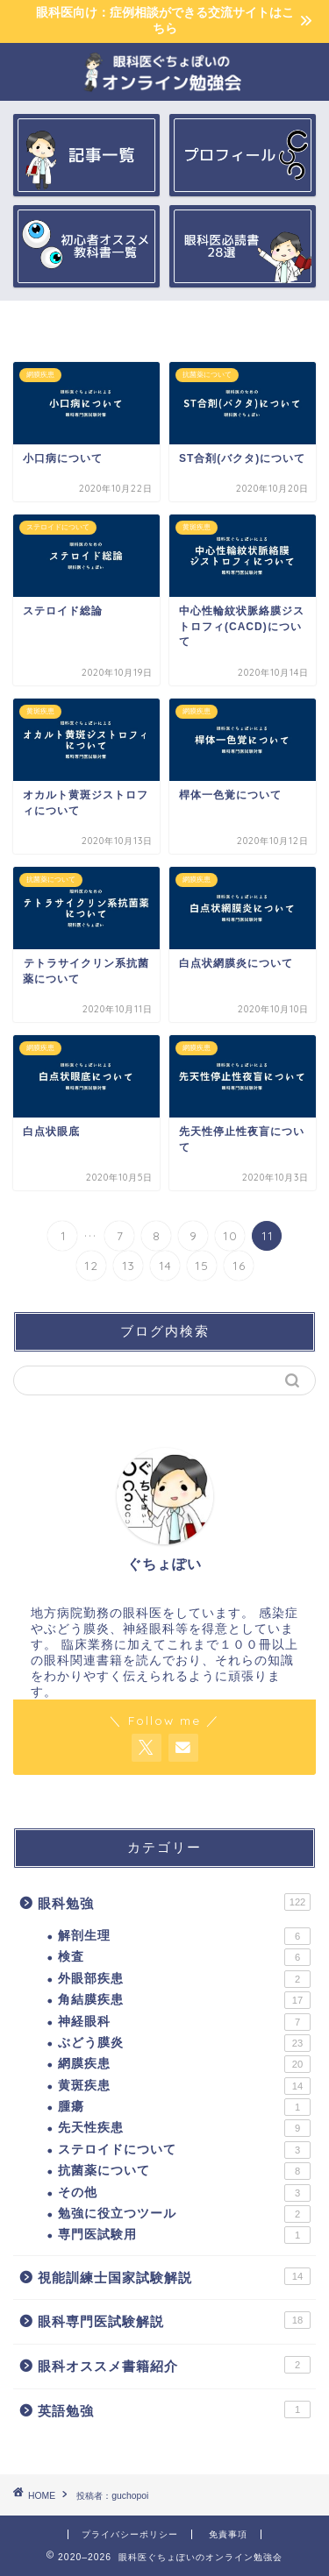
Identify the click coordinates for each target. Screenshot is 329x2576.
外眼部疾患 (184, 1979)
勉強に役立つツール (184, 2214)
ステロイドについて (184, 2150)
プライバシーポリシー (130, 2534)
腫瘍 (184, 2107)
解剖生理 (184, 1936)
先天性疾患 (184, 2128)
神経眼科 (184, 2022)
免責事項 (228, 2534)
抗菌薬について (184, 2171)
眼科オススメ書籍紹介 (174, 2365)
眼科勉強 (174, 1902)
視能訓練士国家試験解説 (174, 2276)
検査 (184, 1957)
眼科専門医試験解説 (174, 2320)
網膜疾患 (184, 2064)
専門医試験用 (184, 2235)
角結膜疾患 (184, 2000)
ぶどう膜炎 (184, 2043)
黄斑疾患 (184, 2086)
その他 (184, 2193)
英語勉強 (174, 2409)
